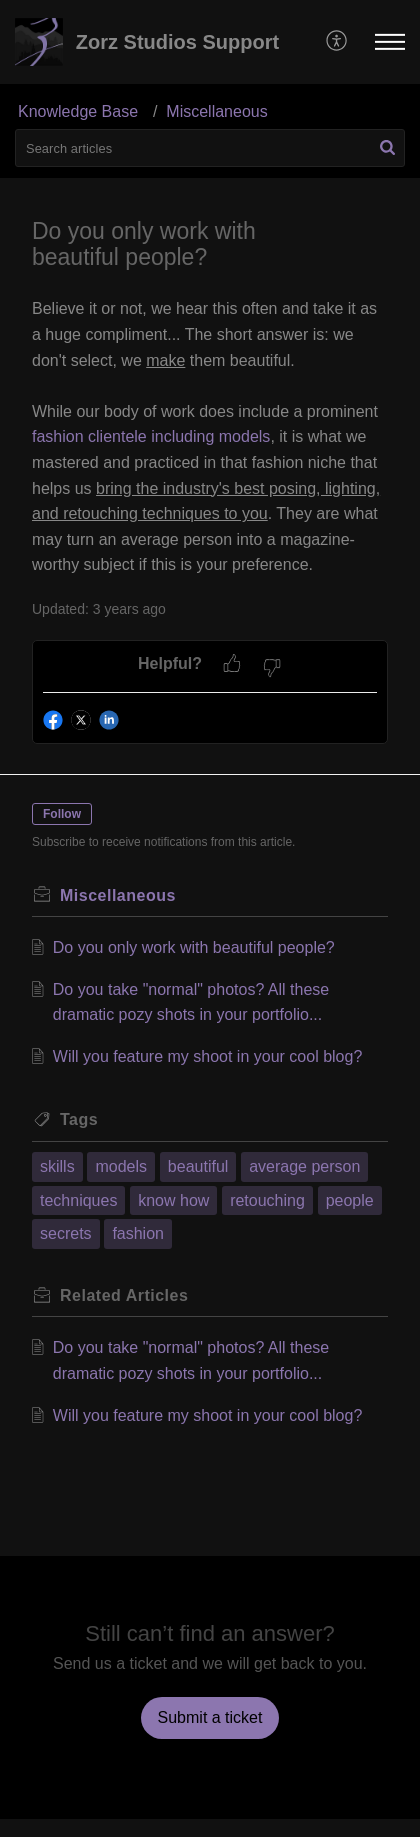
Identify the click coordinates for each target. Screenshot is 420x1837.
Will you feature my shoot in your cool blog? (207, 1056)
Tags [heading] (79, 1119)
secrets (66, 1233)
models (121, 1166)
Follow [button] (62, 814)
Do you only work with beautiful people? (194, 947)
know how (173, 1200)
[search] (210, 148)
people (350, 1200)
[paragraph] (210, 437)
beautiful (198, 1166)
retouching (267, 1200)
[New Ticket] (210, 1717)
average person (304, 1166)
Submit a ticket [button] (210, 1717)
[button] (337, 42)
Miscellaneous (216, 111)
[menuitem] (337, 42)
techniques (78, 1200)
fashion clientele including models (151, 436)
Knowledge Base (78, 111)
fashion (138, 1233)
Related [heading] (124, 1295)
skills (57, 1166)
